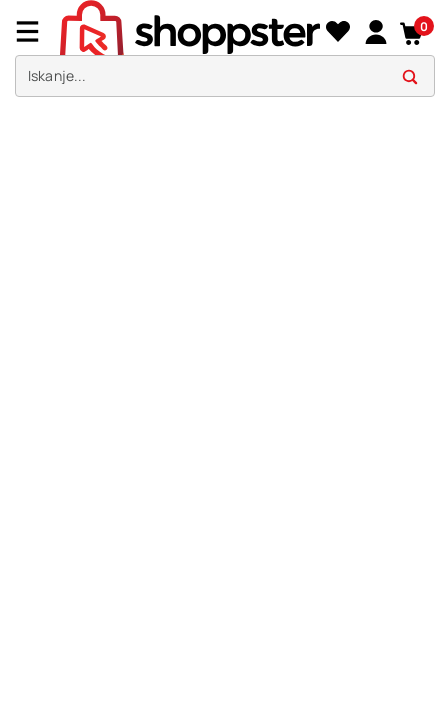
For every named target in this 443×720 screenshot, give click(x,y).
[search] (225, 76)
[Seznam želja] (337, 32)
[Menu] (35, 31)
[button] (412, 32)
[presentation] (221, 53)
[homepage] (190, 29)
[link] (375, 31)
